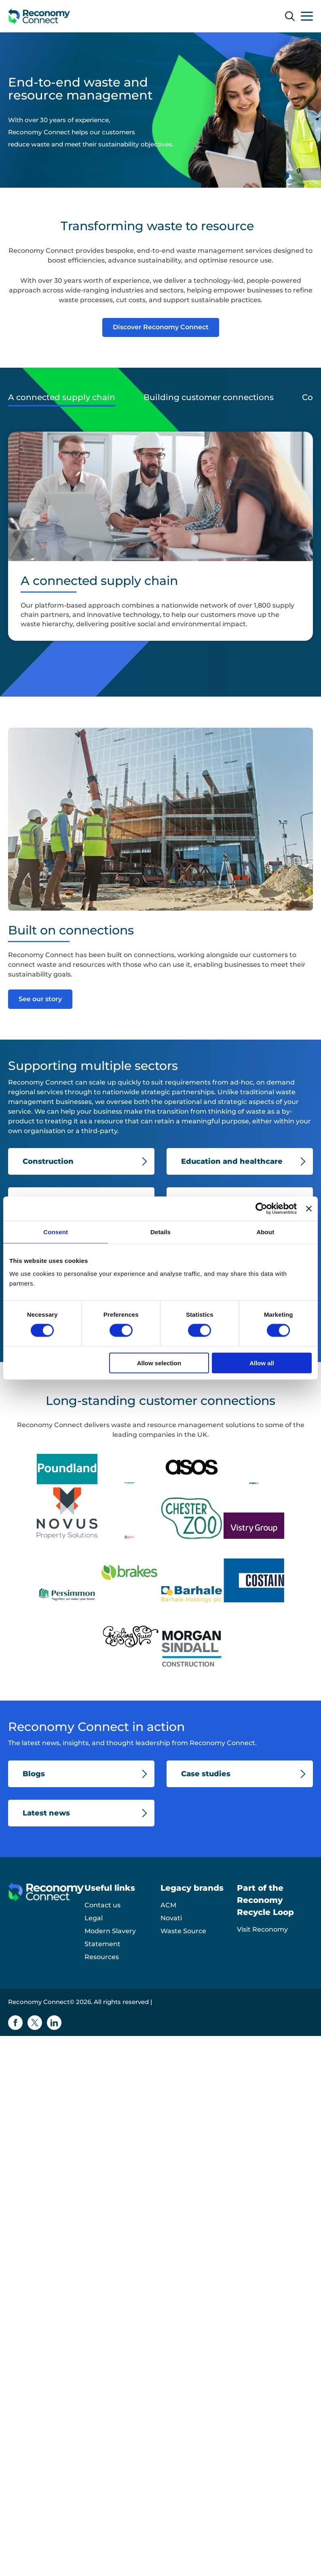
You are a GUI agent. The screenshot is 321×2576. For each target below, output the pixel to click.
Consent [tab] (55, 1232)
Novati (171, 1918)
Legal (93, 1918)
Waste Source (183, 1931)
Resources (101, 1957)
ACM (168, 1905)
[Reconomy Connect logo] (39, 16)
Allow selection (159, 1362)
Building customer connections (209, 397)
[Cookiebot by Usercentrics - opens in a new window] (261, 1209)
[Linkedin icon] (54, 2022)
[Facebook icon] (15, 2022)
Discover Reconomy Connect (161, 327)
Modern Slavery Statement (110, 1937)
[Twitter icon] (34, 2022)
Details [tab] (160, 1232)
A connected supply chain (61, 397)
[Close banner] (309, 1209)
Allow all (261, 1362)
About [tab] (265, 1232)
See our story (40, 999)
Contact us (102, 1905)
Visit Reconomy (262, 1929)
